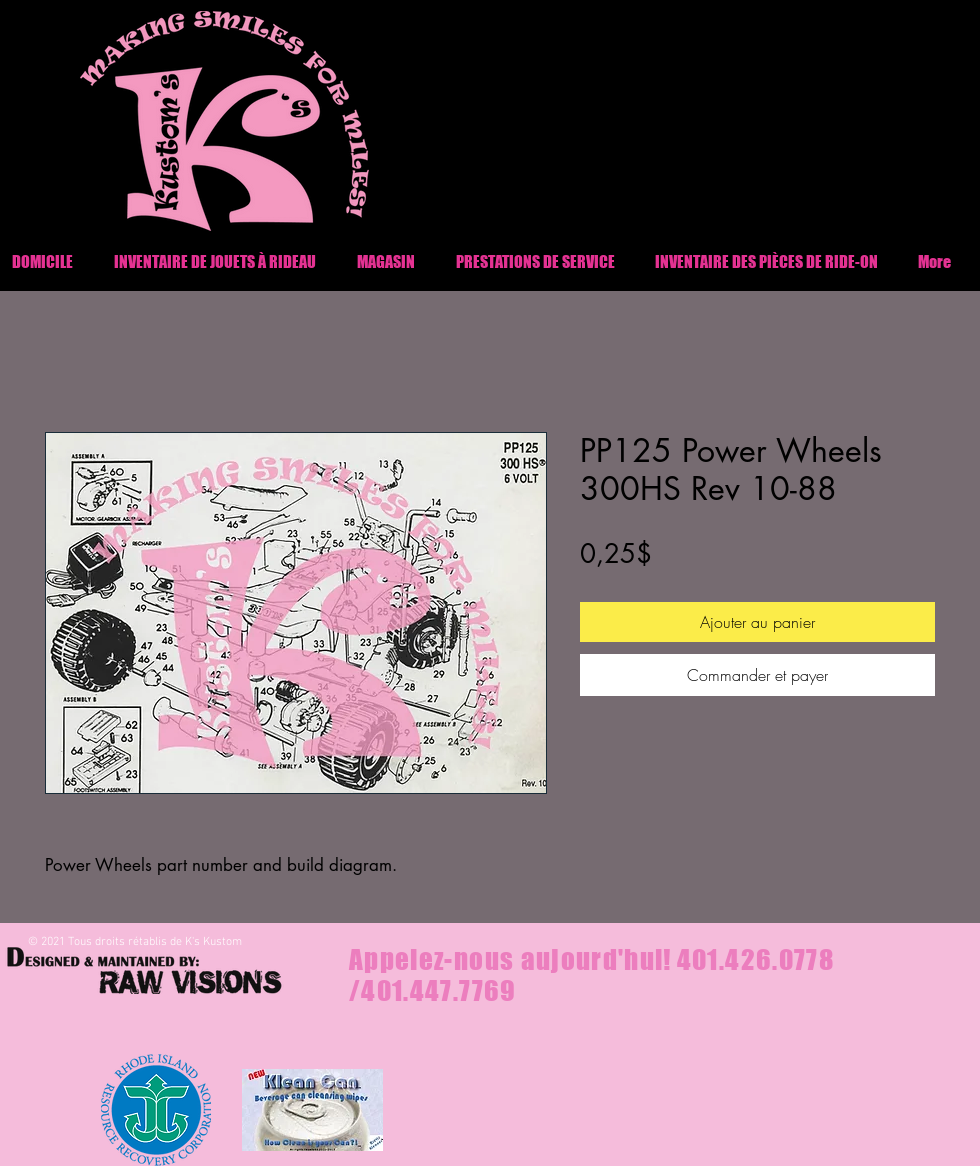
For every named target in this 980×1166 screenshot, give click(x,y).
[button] (766, 261)
